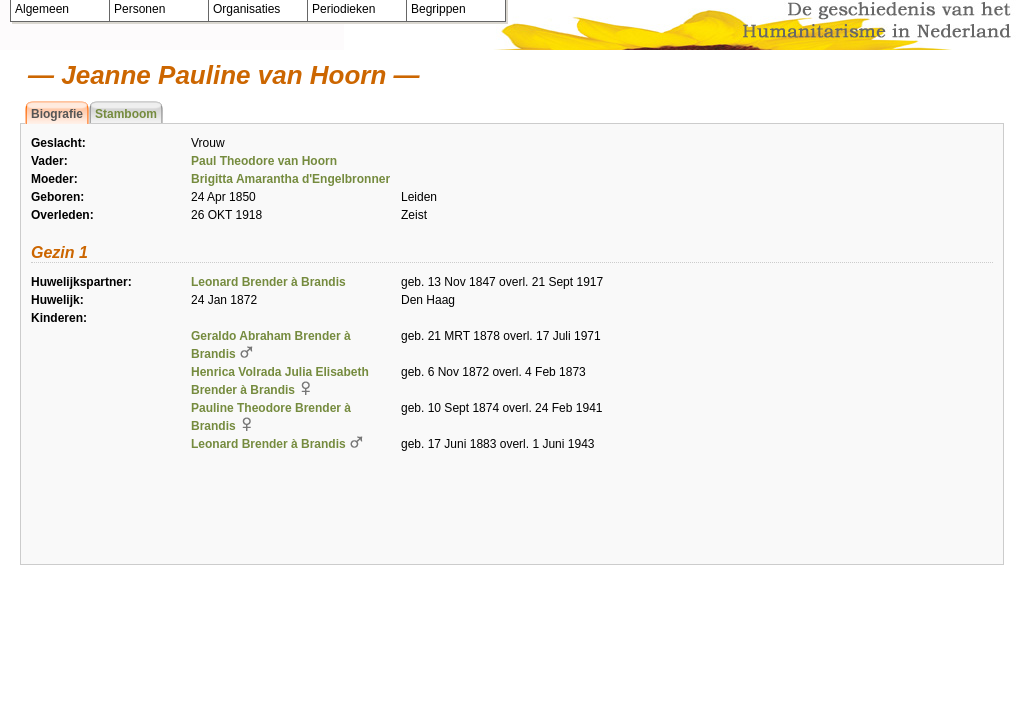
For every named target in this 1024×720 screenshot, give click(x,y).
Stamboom (126, 114)
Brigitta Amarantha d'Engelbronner (290, 179)
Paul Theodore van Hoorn (264, 161)
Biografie (57, 114)
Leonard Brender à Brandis (268, 282)
